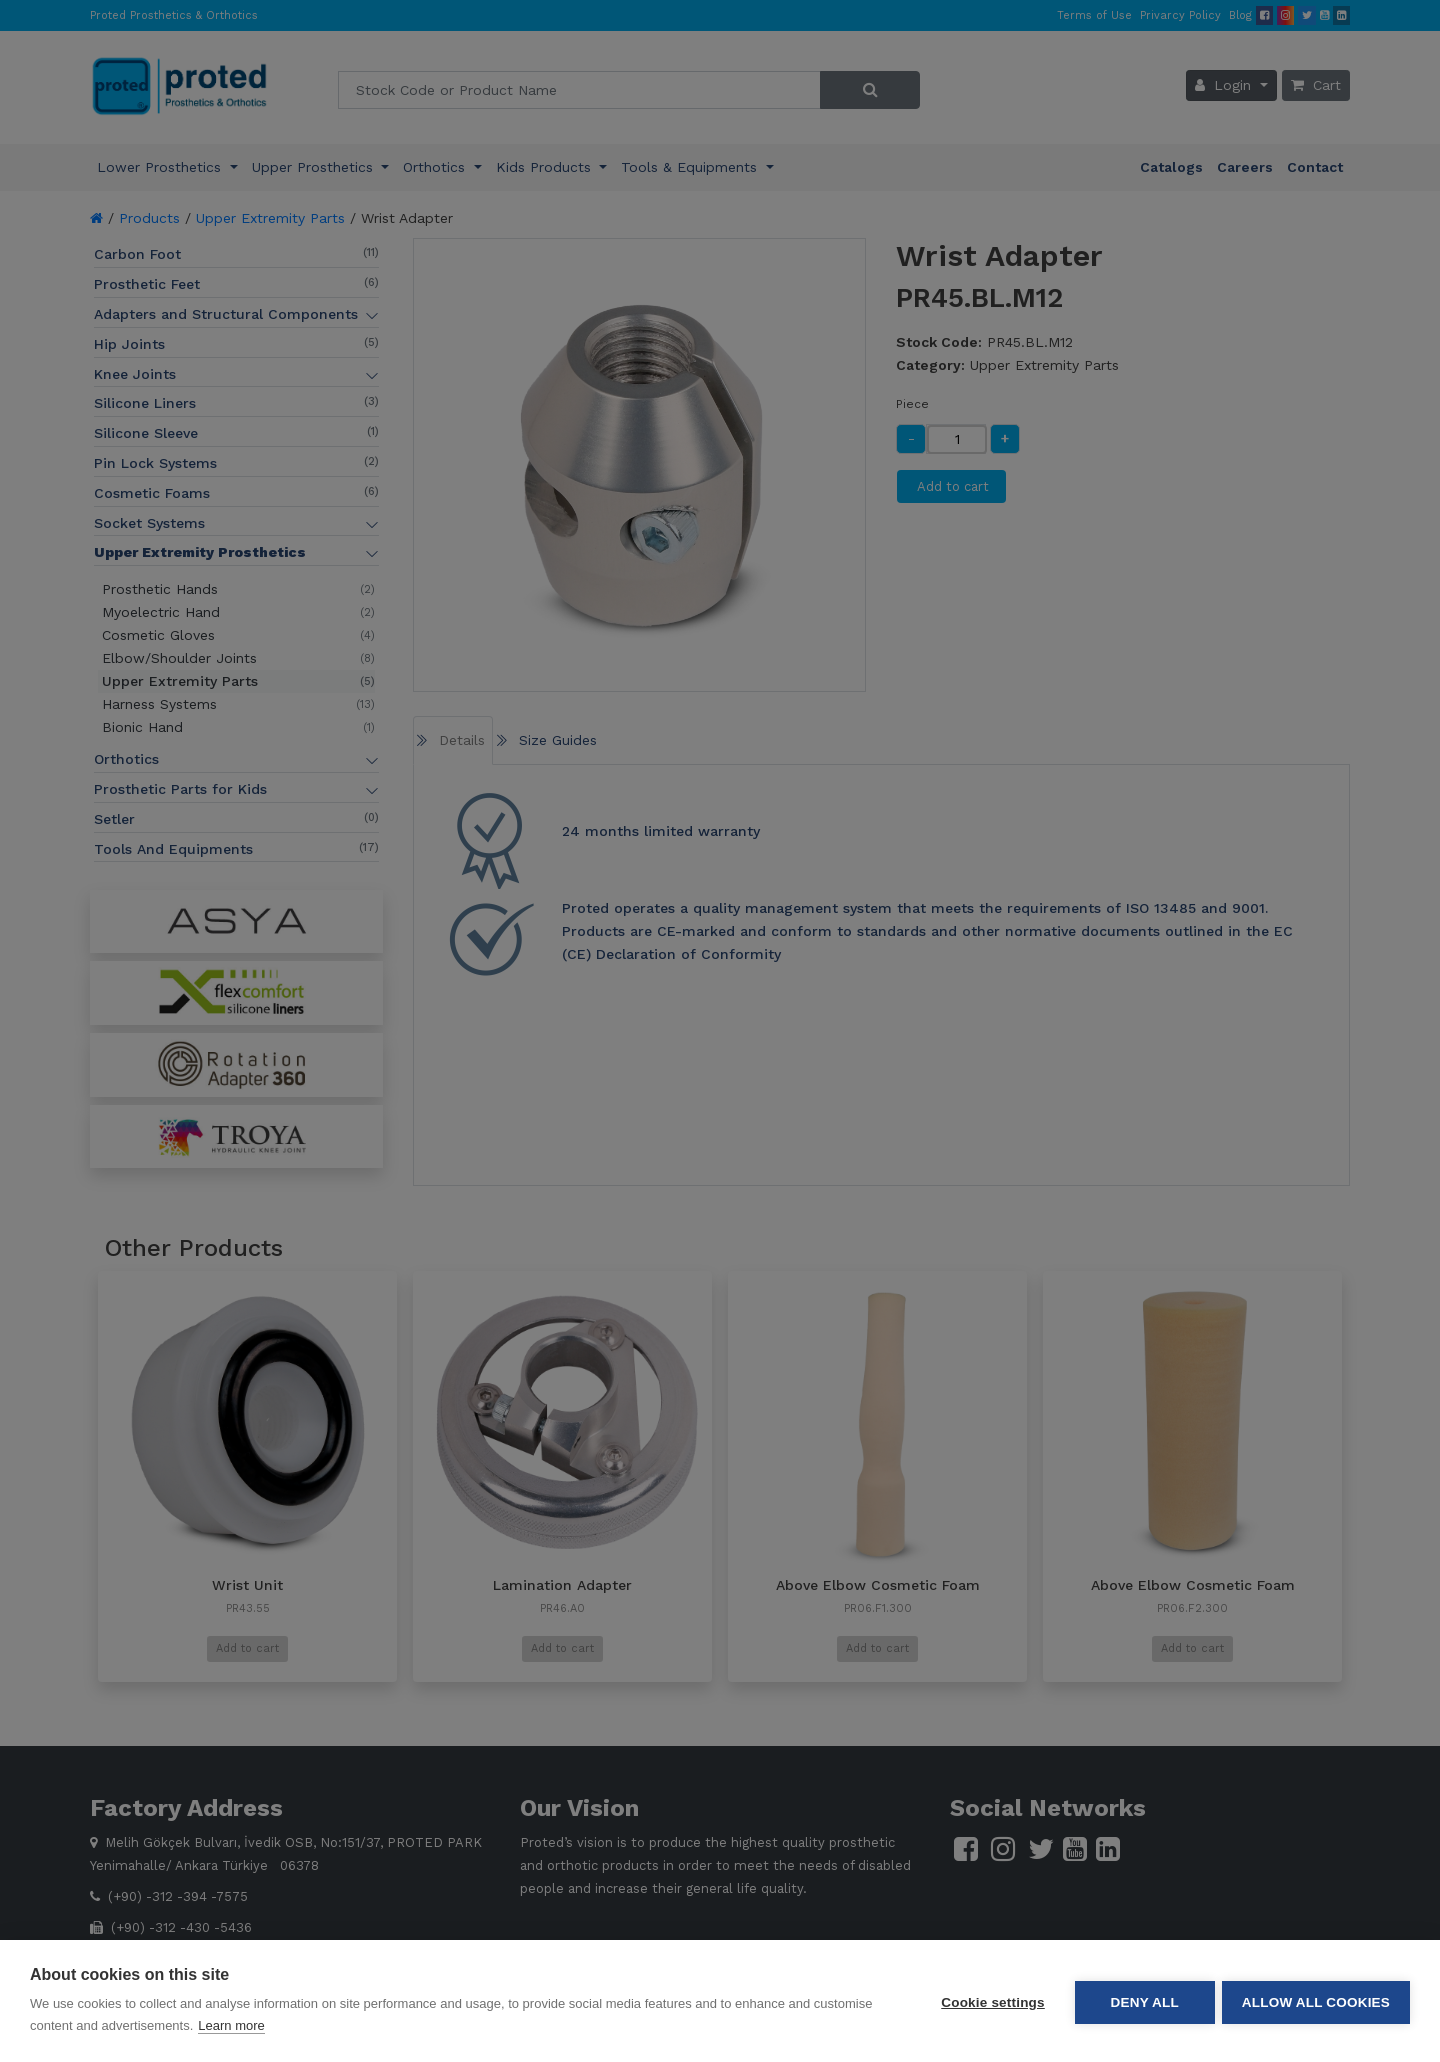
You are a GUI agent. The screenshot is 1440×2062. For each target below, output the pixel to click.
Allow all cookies (1316, 2001)
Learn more (231, 2025)
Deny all (1142, 2001)
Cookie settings (990, 2001)
